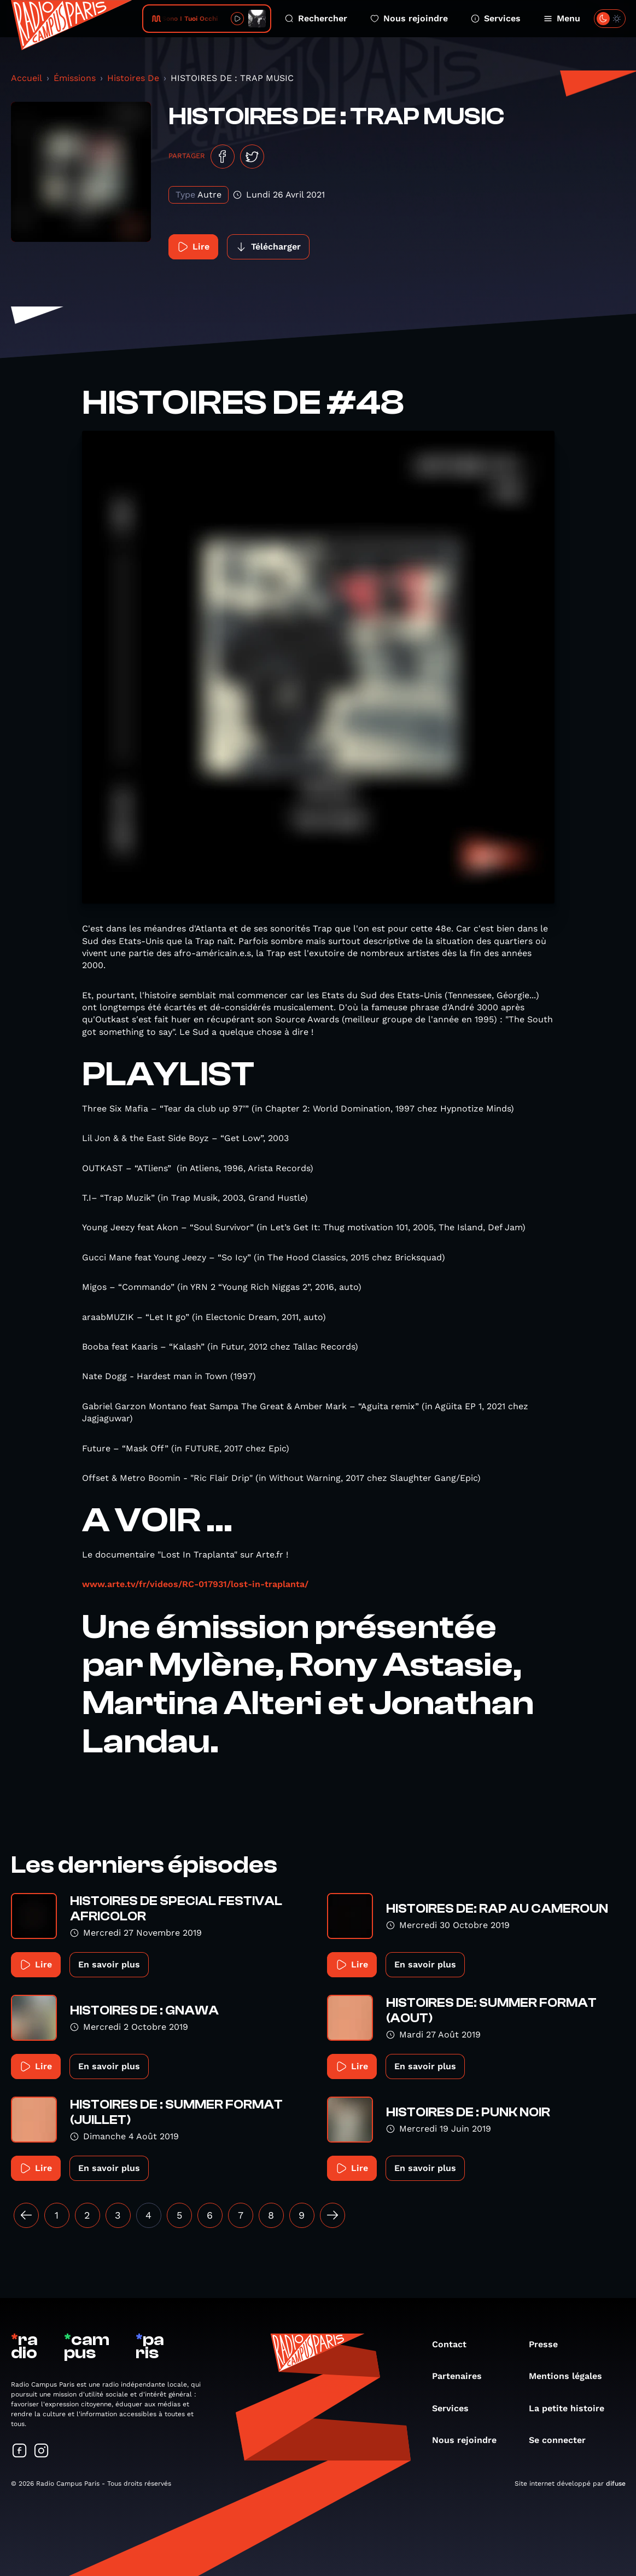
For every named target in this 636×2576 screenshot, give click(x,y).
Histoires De (133, 78)
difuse (616, 2483)
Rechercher (316, 18)
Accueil (26, 78)
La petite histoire (572, 2408)
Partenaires (462, 2376)
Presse (549, 2344)
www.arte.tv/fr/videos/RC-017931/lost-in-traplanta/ (195, 1584)
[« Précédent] (26, 2215)
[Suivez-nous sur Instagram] (41, 2451)
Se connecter (563, 2440)
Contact (454, 2344)
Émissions (75, 78)
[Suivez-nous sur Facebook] (19, 2451)
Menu (562, 18)
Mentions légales (571, 2376)
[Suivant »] (332, 2215)
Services (496, 18)
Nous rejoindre (409, 18)
